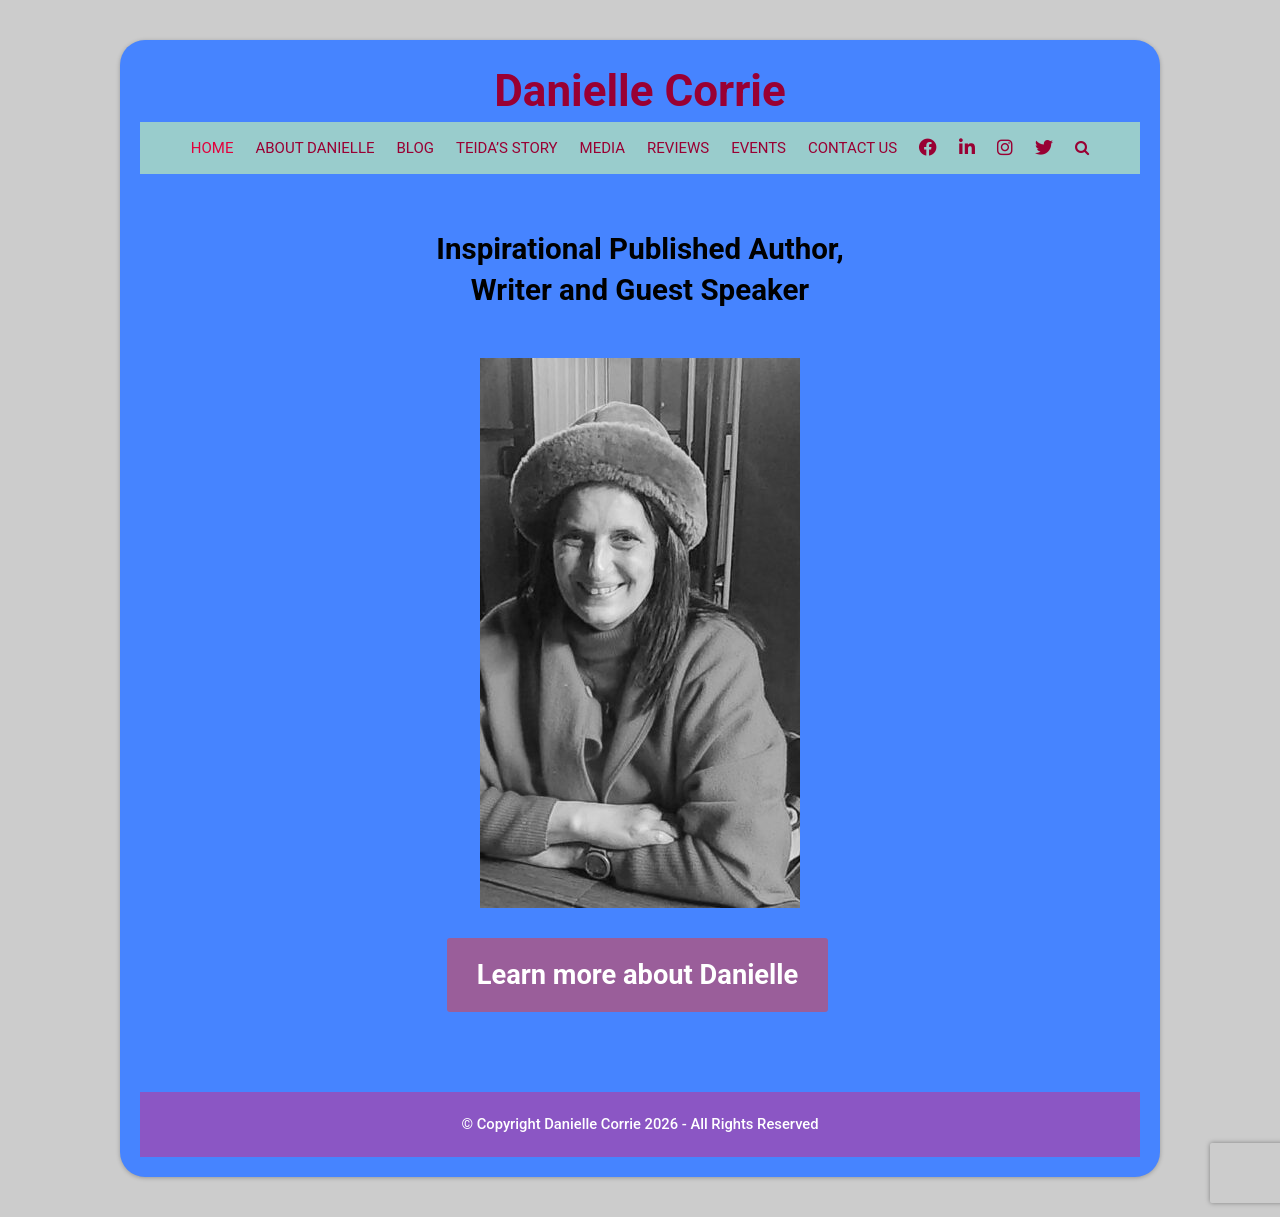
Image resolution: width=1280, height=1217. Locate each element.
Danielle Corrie (639, 91)
